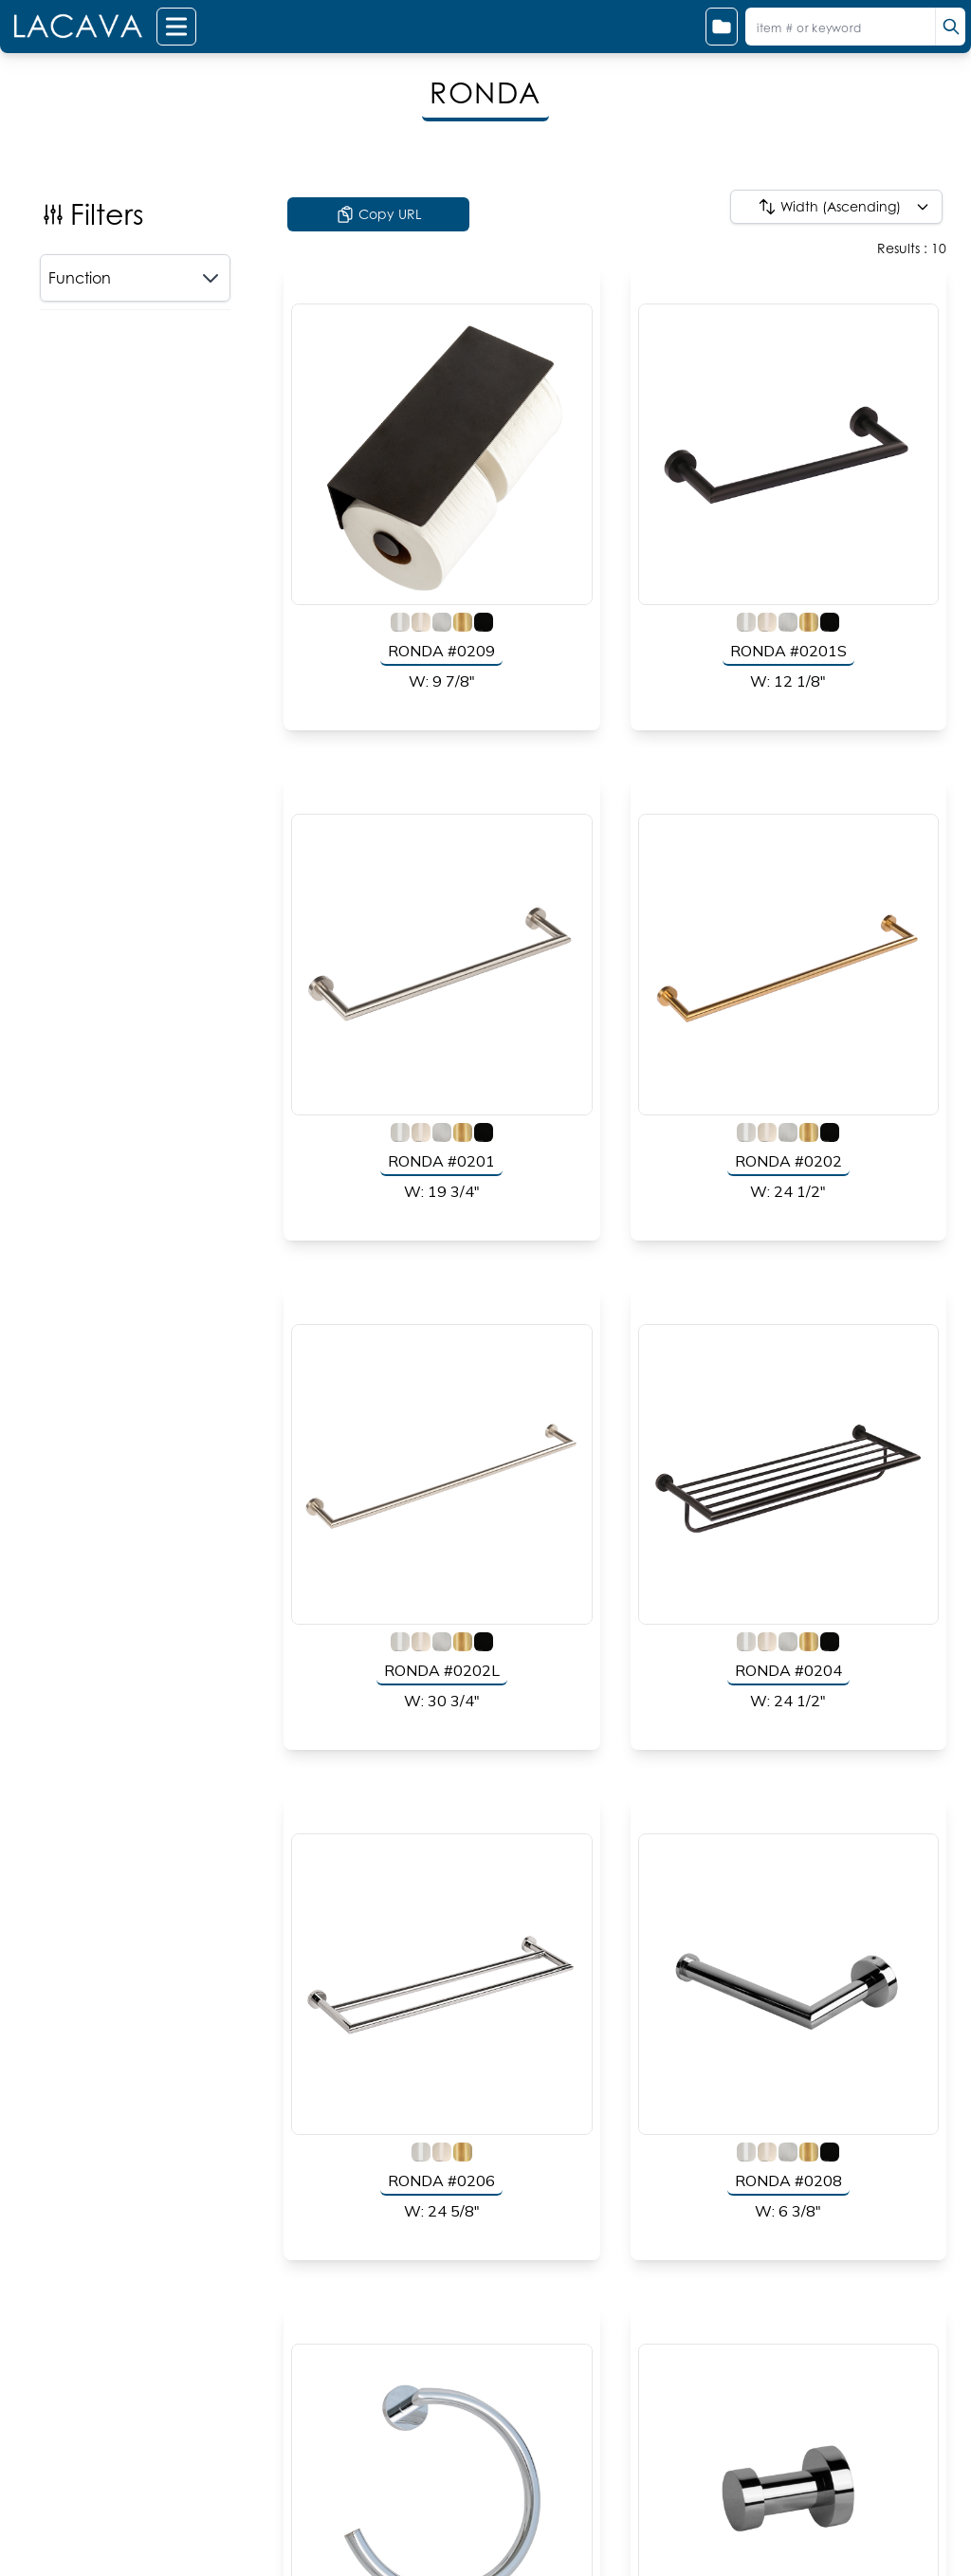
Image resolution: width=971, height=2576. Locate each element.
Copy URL (378, 214)
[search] (950, 27)
